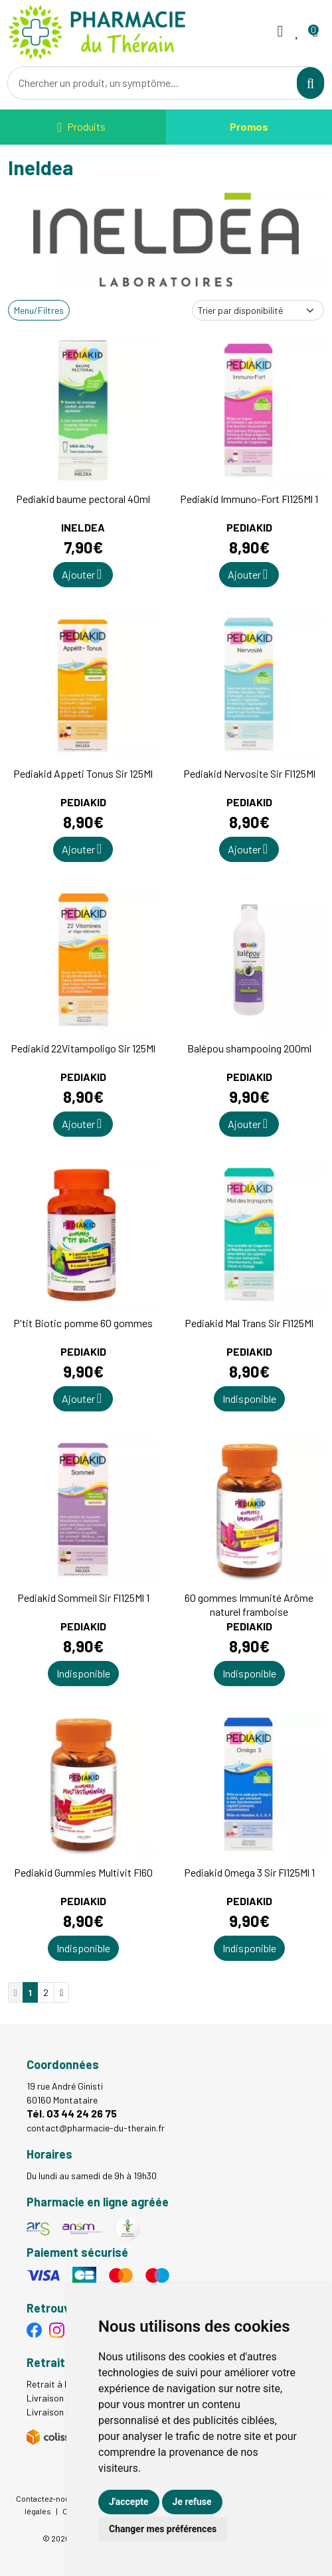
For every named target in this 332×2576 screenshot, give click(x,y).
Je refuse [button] (192, 2501)
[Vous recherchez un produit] (152, 83)
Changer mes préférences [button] (162, 2529)
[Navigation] (81, 127)
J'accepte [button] (129, 2501)
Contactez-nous (45, 2498)
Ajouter (82, 574)
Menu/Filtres (39, 310)
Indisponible (249, 1398)
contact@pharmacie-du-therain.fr (96, 2127)
